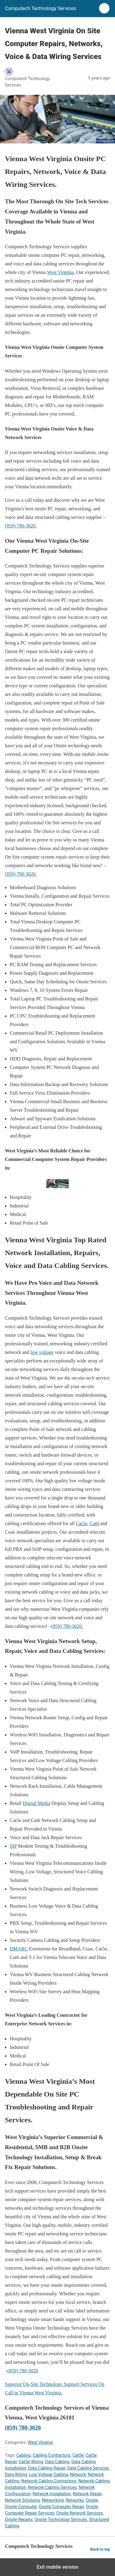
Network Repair (87, 2493)
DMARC (19, 1948)
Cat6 (94, 1523)
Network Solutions (22, 2500)
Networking (52, 2500)
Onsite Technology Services (61, 2519)
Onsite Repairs (19, 2519)
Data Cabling (57, 2461)
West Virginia (60, 272)
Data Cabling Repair (46, 2468)
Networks (75, 2500)
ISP (13, 1846)
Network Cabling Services (52, 2487)
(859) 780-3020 (20, 525)
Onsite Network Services (79, 2513)
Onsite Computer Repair (61, 2506)
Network (78, 2474)
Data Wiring (16, 2474)
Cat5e (81, 1523)
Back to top (100, 2549)
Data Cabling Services (88, 2468)
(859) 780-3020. (21, 874)
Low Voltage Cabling (48, 2474)
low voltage (42, 1352)
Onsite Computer (21, 2506)
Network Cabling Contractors (48, 2480)
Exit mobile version (57, 2567)
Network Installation (52, 2493)
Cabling (23, 2455)
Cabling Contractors (52, 2455)
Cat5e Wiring (31, 2461)
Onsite (92, 2500)
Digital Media (36, 1803)
